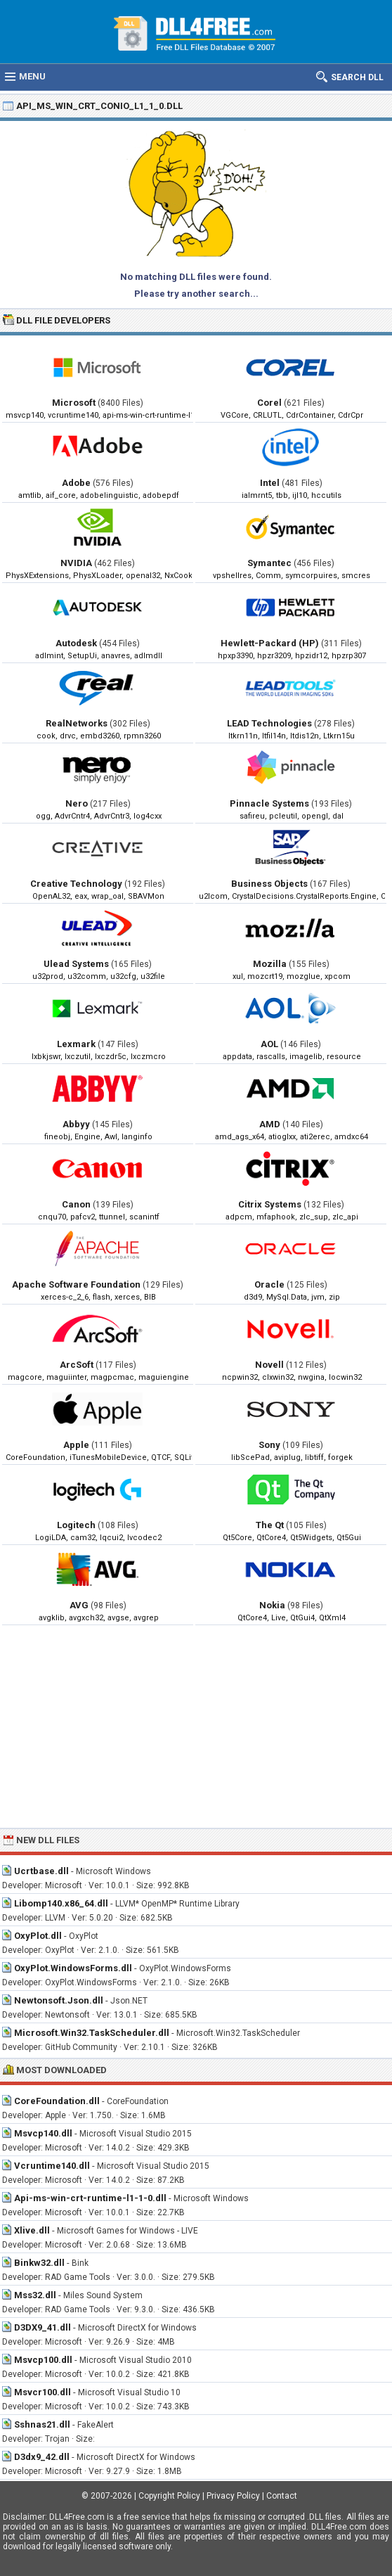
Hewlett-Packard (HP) (270, 643)
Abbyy (76, 1124)
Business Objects (269, 883)
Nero (76, 803)
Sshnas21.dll (42, 2424)
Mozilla (270, 964)
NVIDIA (76, 563)
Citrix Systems (269, 1204)
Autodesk (76, 643)
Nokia (272, 1605)
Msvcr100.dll (42, 2392)
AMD (269, 1124)
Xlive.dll (32, 2230)
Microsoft (74, 402)
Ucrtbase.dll (41, 1871)
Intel (270, 483)
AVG (79, 1605)
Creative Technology (76, 883)
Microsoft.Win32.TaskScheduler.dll (91, 2032)
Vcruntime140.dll (52, 2165)
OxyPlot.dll (38, 1935)
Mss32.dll (35, 2295)
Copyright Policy (169, 2496)
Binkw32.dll (39, 2262)
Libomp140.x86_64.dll (61, 1903)
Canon (76, 1204)
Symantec (269, 563)
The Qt (270, 1525)
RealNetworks (76, 723)
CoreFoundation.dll (57, 2101)
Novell (269, 1364)
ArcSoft (76, 1364)
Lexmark (76, 1044)
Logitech (76, 1525)
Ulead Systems (76, 964)
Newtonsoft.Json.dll (58, 2000)
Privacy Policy (233, 2496)
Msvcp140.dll (43, 2133)
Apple (76, 1445)
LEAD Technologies (269, 723)
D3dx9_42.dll (42, 2457)
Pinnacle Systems (269, 803)
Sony (269, 1445)
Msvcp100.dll (43, 2359)
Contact (281, 2496)
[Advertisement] (196, 1726)
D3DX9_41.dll (42, 2327)
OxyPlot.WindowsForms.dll (73, 1968)
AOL (269, 1044)
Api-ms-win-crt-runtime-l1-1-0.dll (90, 2198)
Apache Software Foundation (76, 1284)
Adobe (76, 483)
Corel (269, 402)
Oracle (269, 1284)
